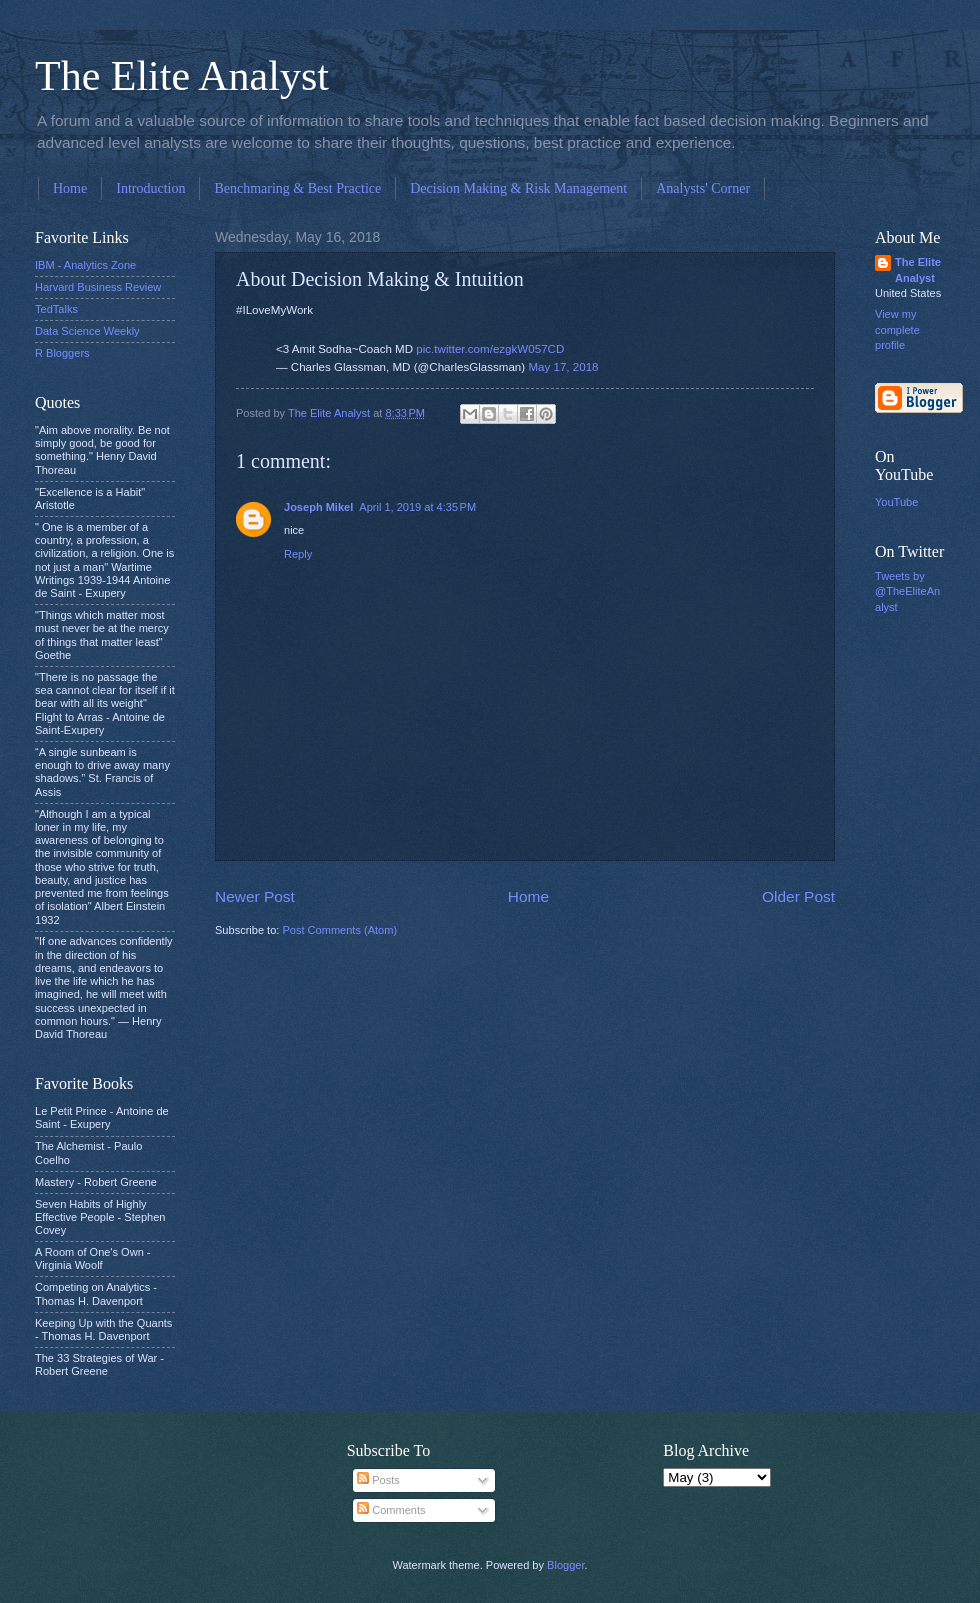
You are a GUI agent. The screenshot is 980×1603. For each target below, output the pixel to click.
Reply (298, 554)
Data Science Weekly (87, 331)
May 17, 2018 (563, 367)
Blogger (565, 1565)
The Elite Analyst (182, 76)
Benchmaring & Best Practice (297, 188)
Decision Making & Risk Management (518, 188)
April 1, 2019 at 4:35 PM (417, 507)
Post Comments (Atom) (339, 930)
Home (70, 188)
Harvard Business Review (98, 287)
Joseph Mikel (318, 507)
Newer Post (255, 896)
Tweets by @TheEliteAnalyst (907, 591)
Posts (378, 1480)
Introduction (150, 188)
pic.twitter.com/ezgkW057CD (490, 349)
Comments (391, 1510)
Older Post (798, 896)
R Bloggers (62, 353)
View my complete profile (897, 329)
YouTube (896, 502)
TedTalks (56, 309)
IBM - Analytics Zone (85, 265)
